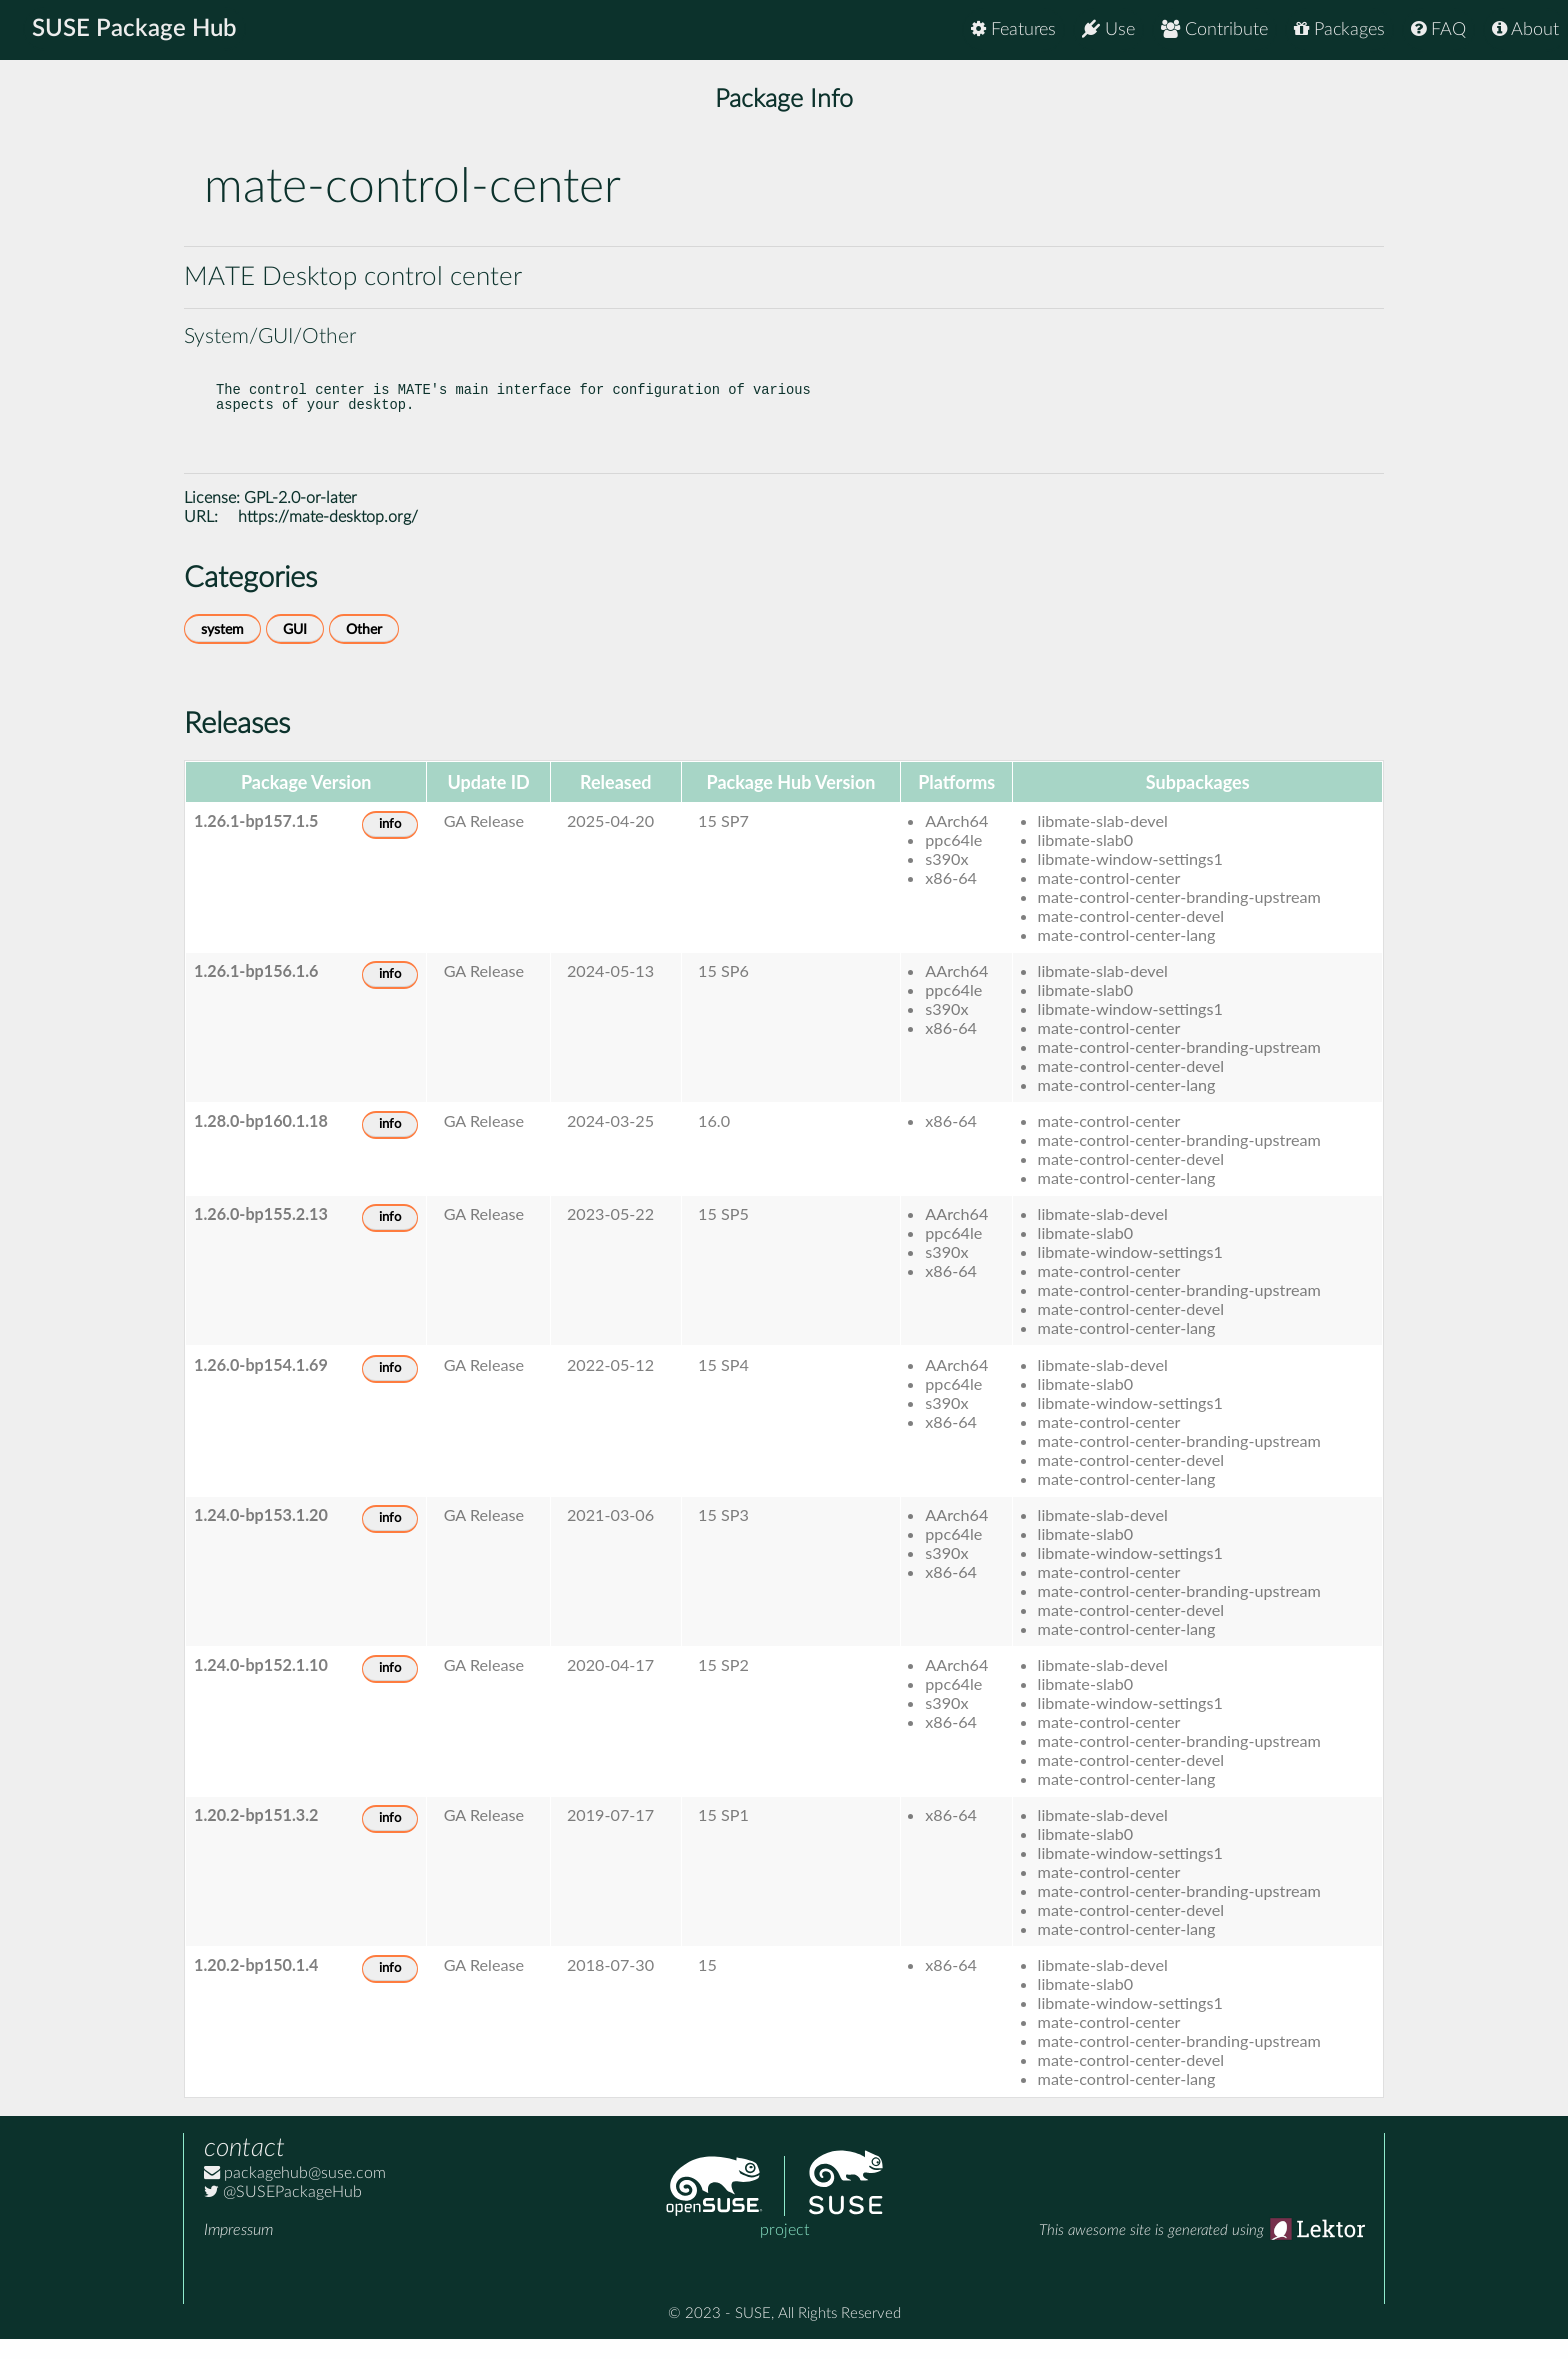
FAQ (1438, 29)
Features (1013, 29)
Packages (1339, 29)
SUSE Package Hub (135, 30)
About (1525, 29)
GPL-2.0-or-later (300, 518)
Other (364, 649)
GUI (295, 649)
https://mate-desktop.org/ (328, 537)
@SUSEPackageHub (283, 2212)
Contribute (1214, 29)
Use (1108, 29)
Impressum (238, 2250)
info (390, 844)
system (222, 649)
